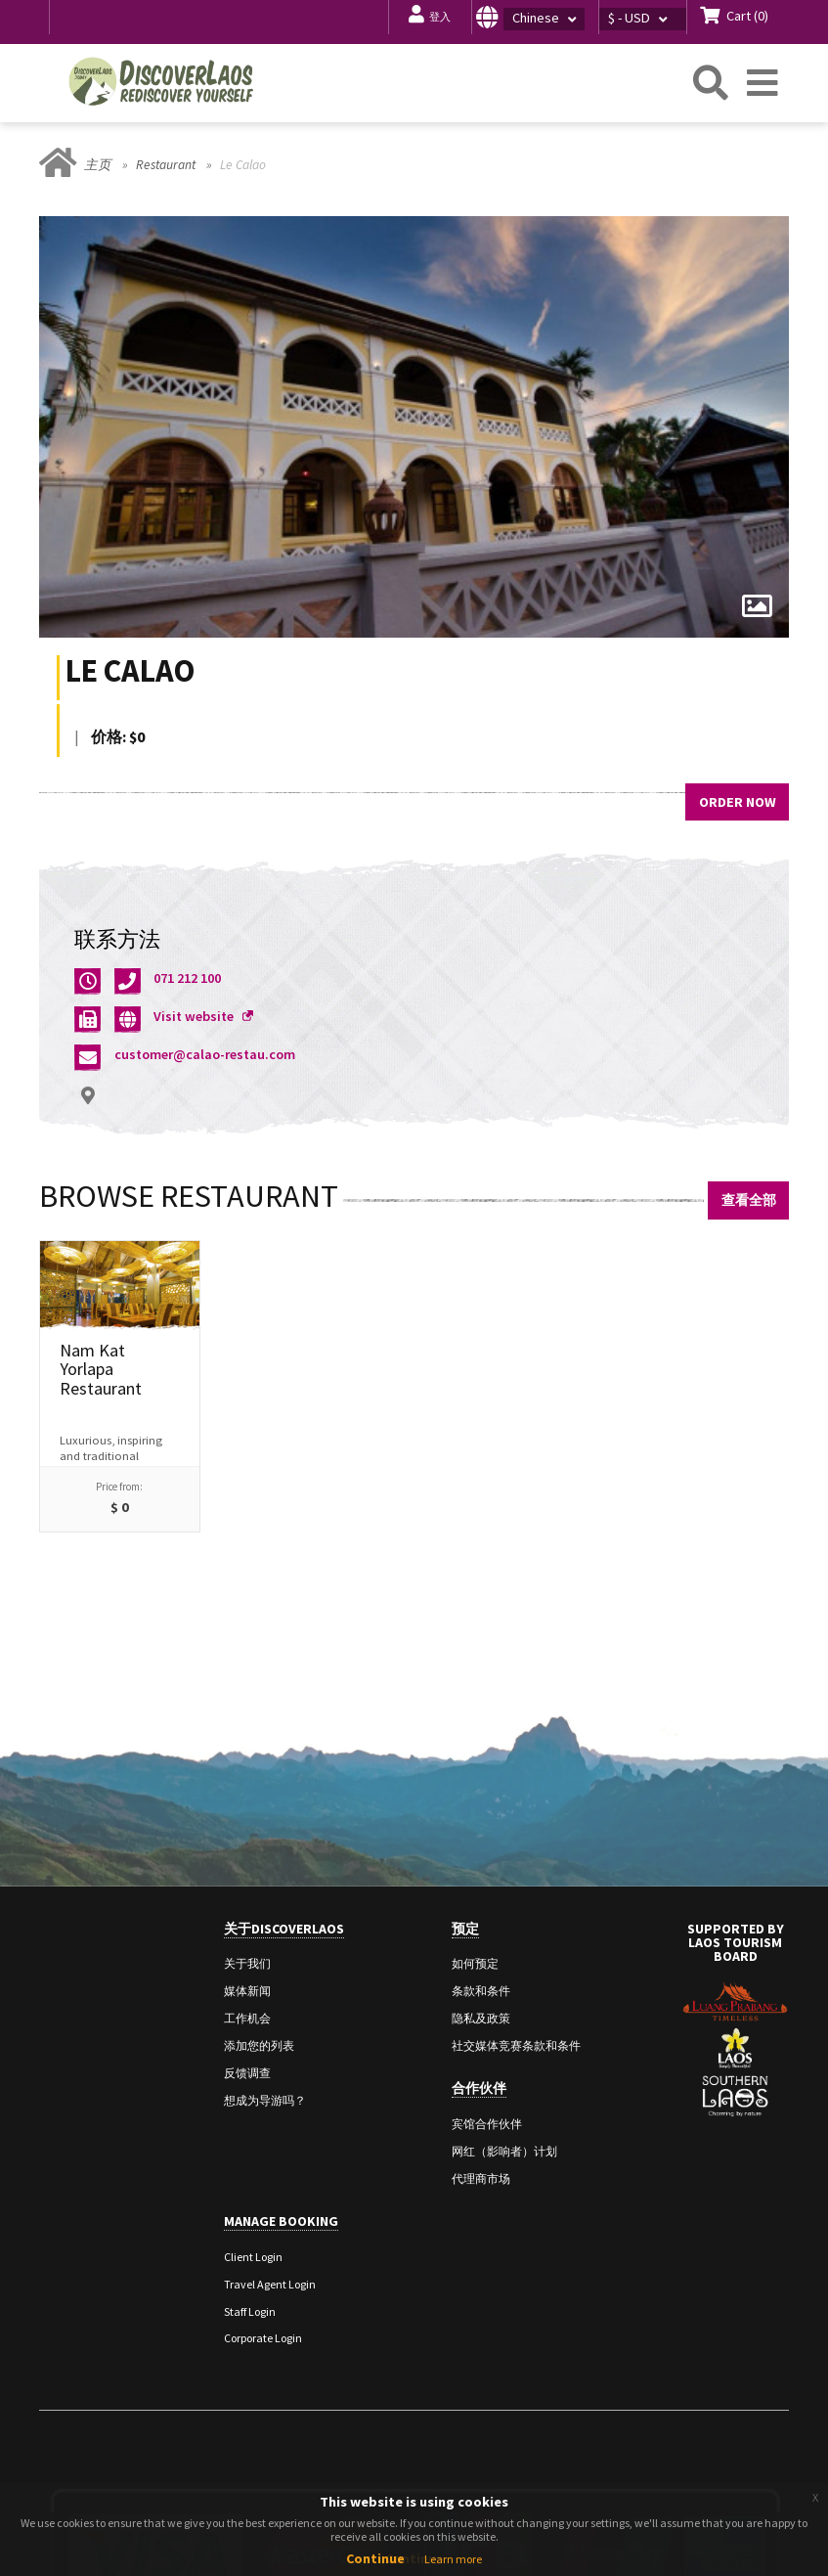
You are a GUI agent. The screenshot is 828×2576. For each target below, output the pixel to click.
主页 (97, 164)
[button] (534, 17)
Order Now (737, 802)
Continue (375, 2558)
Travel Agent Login (270, 2284)
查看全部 (748, 1200)
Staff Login (250, 2311)
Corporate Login (263, 2338)
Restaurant (166, 164)
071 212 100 (187, 978)
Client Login (253, 2256)
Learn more (453, 2559)
